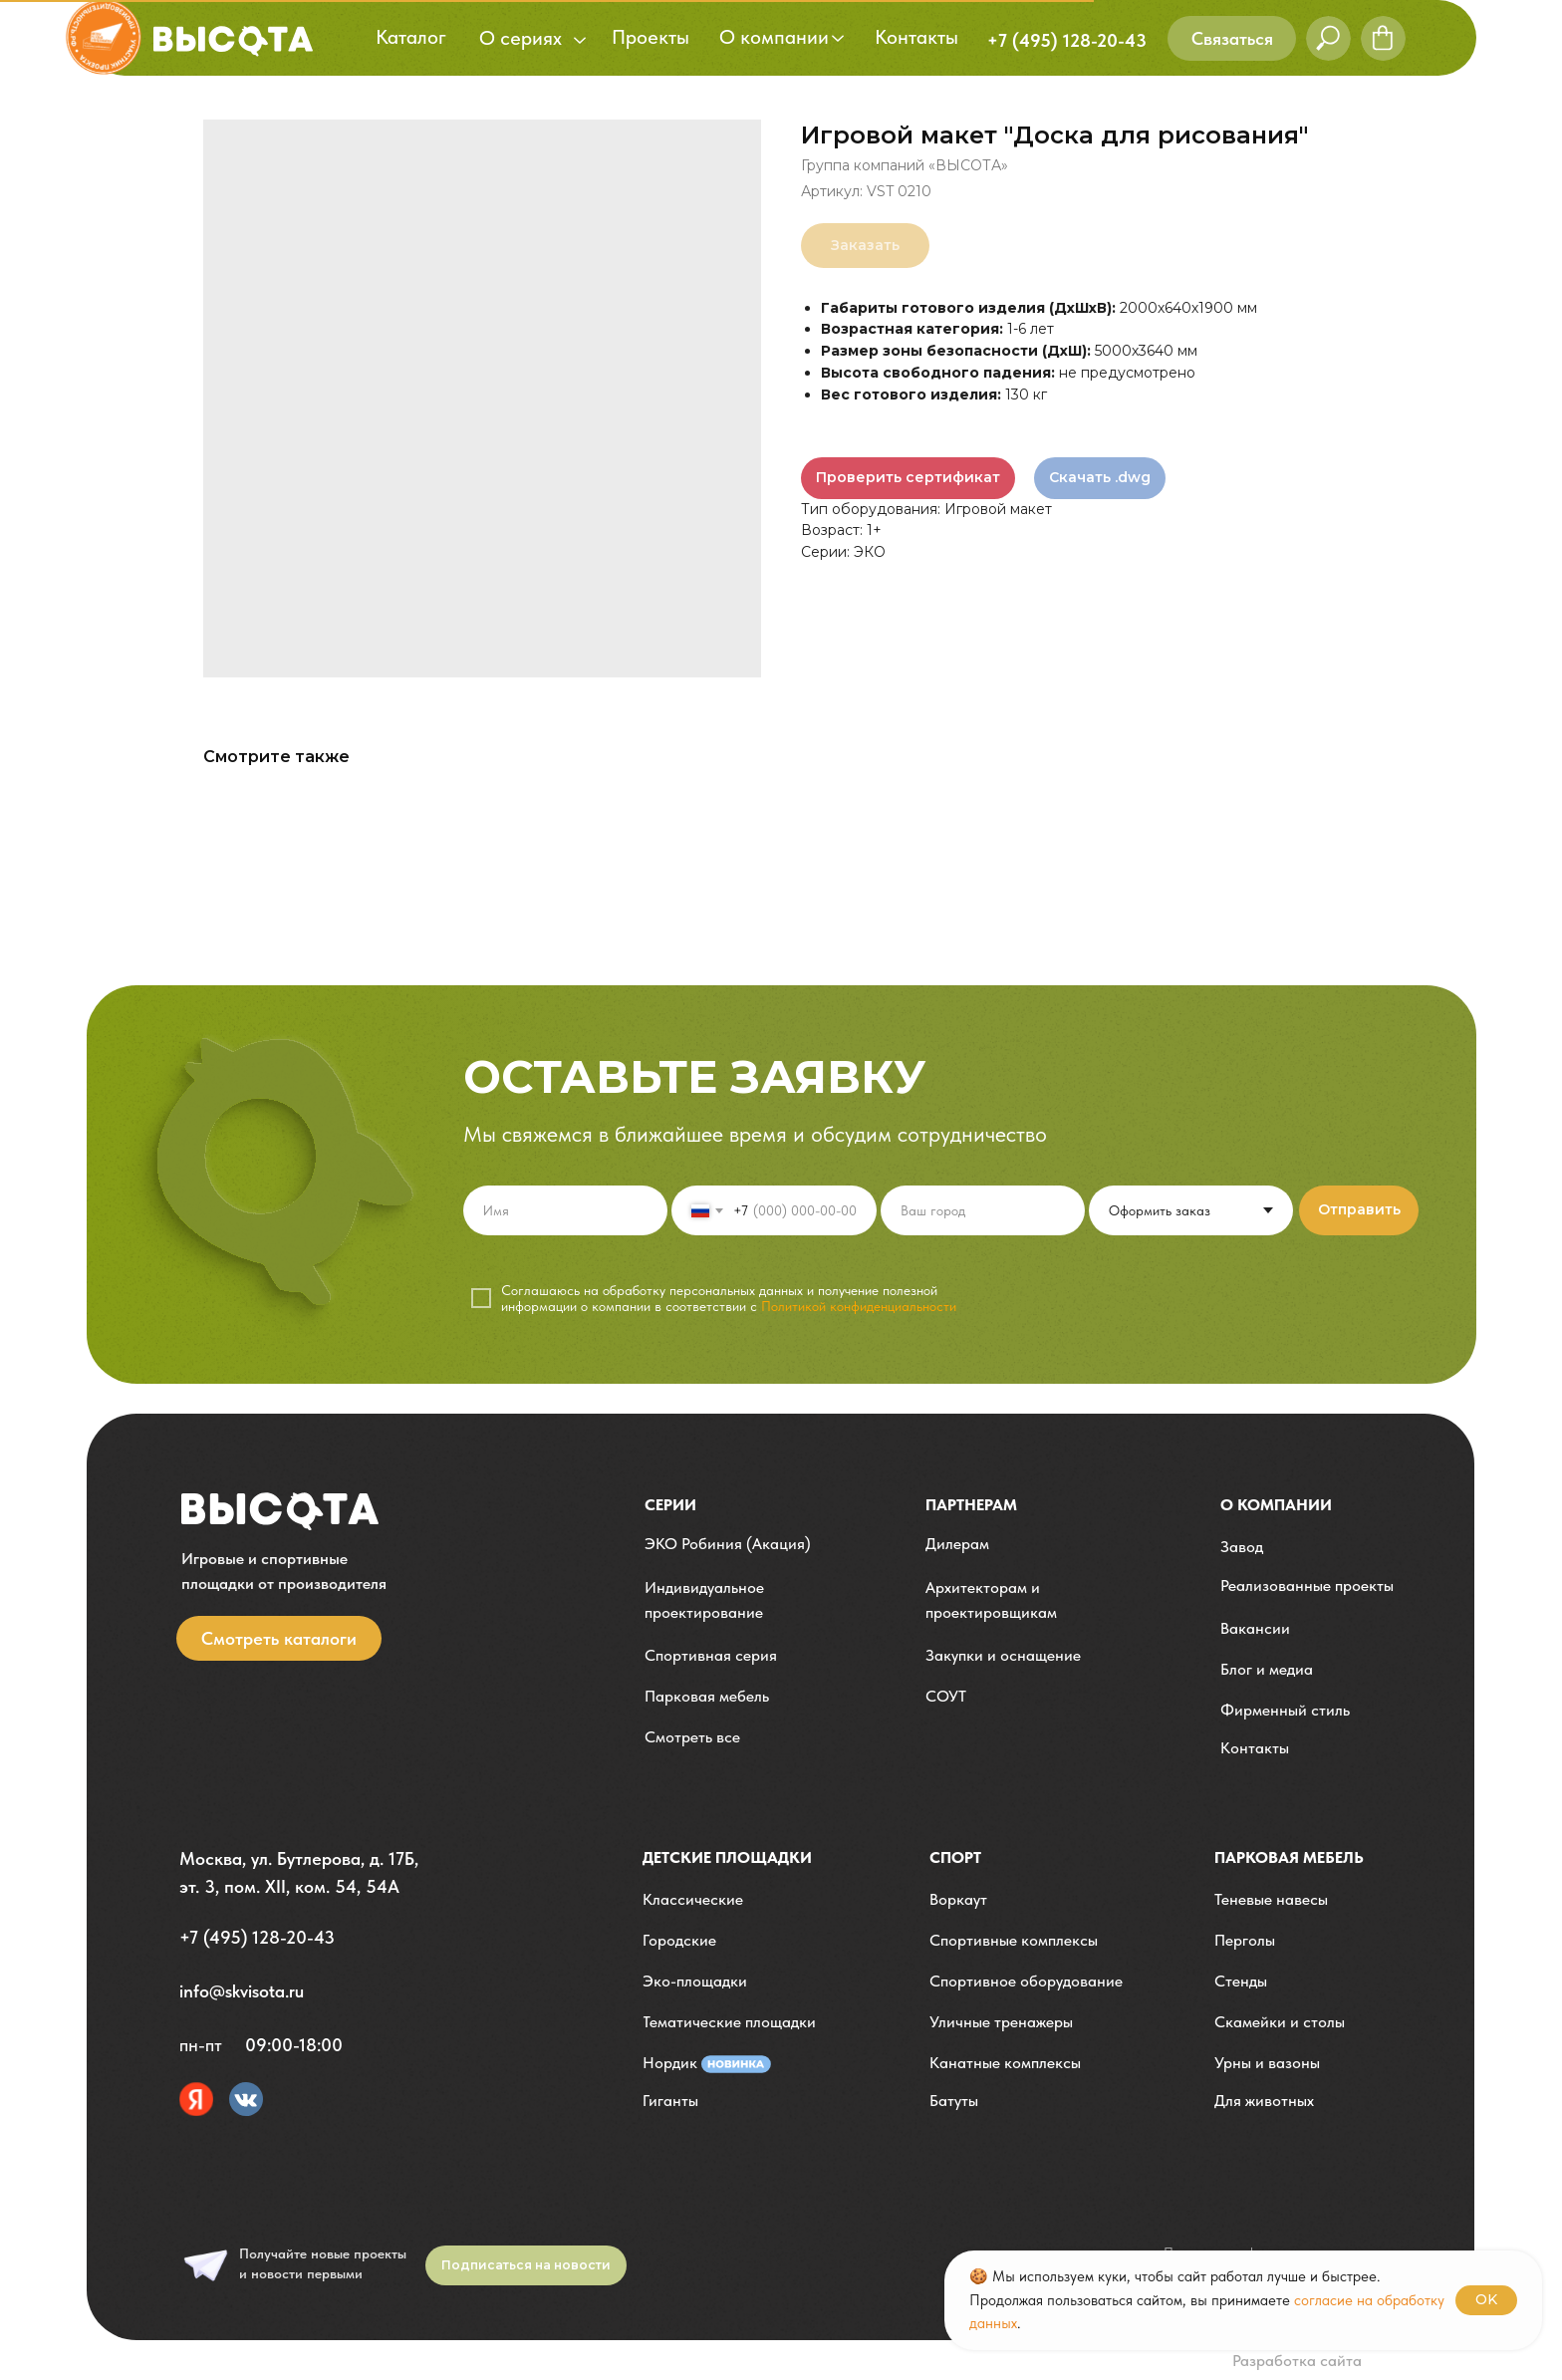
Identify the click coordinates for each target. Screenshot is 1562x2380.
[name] (565, 1210)
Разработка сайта (1297, 2360)
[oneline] (983, 1210)
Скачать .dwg (1100, 477)
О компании (1276, 1504)
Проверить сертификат (908, 477)
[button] (1232, 38)
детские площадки (727, 1857)
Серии (670, 1504)
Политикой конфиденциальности (858, 1306)
